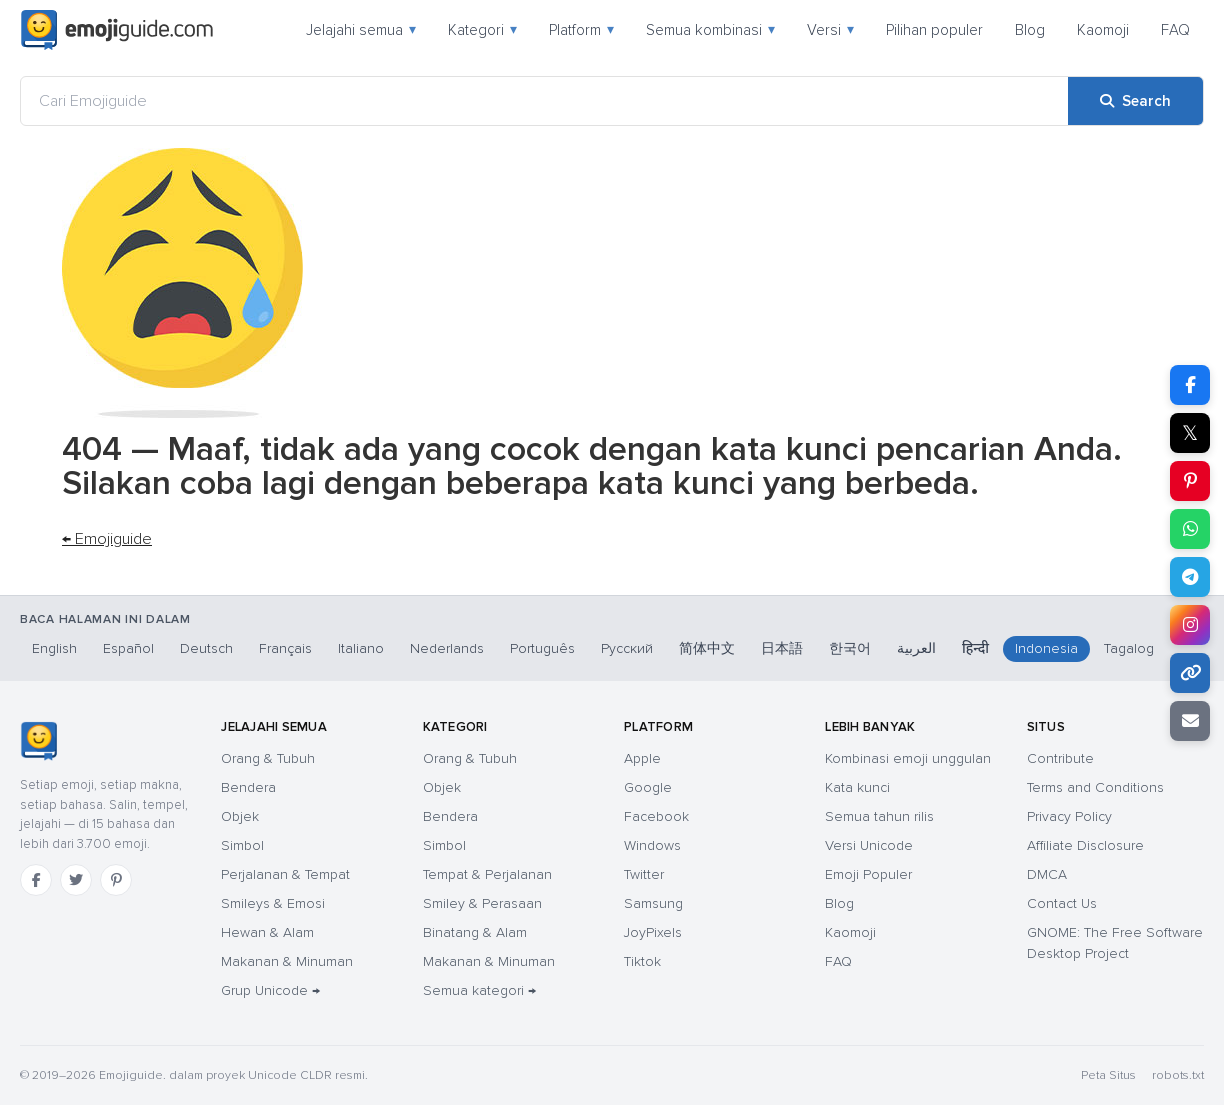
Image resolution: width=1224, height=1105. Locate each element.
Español (128, 648)
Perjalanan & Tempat (285, 874)
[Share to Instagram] (1190, 625)
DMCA (1047, 874)
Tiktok (642, 961)
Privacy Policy (1069, 816)
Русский (627, 648)
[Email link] (1190, 721)
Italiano (361, 648)
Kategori (482, 30)
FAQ (1175, 30)
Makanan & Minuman (287, 961)
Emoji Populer (868, 874)
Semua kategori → (479, 990)
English (54, 648)
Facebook (656, 816)
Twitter (644, 874)
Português (542, 648)
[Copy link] (1190, 673)
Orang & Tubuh (268, 758)
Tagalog (1129, 648)
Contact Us (1062, 903)
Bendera (248, 787)
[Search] (1135, 101)
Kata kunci (857, 787)
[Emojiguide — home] (117, 30)
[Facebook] (36, 880)
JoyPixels (653, 932)
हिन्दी (975, 648)
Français (285, 648)
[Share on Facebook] (1190, 385)
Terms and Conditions (1095, 787)
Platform (581, 30)
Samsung (653, 903)
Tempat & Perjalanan (487, 874)
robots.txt (1178, 1075)
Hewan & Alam (267, 932)
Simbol (242, 845)
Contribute (1060, 758)
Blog (1030, 30)
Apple (642, 758)
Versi (830, 30)
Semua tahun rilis (879, 816)
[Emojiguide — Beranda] (38, 741)
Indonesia (1046, 648)
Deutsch (206, 648)
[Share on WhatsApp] (1190, 529)
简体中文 (707, 648)
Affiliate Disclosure (1085, 845)
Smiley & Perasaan (482, 903)
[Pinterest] (116, 880)
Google (648, 787)
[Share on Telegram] (1190, 577)
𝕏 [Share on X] (1190, 433)
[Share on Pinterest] (1190, 481)
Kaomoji (1103, 30)
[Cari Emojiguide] (544, 101)
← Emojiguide (107, 539)
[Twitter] (76, 880)
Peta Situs (1108, 1075)
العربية (916, 648)
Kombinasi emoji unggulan (908, 758)
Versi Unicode (869, 845)
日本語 (782, 648)
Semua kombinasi (710, 30)
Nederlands (447, 648)
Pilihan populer (934, 30)
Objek (240, 816)
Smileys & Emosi (273, 903)
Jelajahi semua (361, 30)
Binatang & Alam (475, 932)
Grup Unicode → (270, 990)
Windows (652, 845)
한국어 (850, 648)
